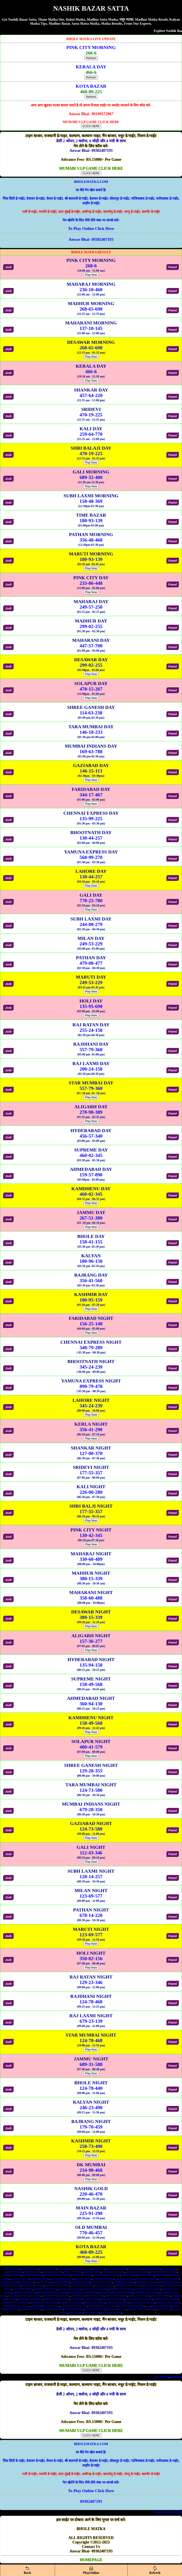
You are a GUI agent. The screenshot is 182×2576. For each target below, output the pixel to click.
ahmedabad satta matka (15, 2302)
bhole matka (26, 2282)
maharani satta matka (147, 2288)
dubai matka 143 (95, 2309)
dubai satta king (161, 2305)
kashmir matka (81, 2282)
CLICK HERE (91, 126)
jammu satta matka (71, 2302)
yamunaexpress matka (107, 2275)
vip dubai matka (74, 2309)
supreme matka (124, 2278)
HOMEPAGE (91, 2560)
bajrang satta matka (142, 2302)
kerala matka (11, 2268)
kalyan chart (92, 2312)
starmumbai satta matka (84, 2299)
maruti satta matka (70, 2288)
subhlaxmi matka (117, 2268)
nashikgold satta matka (45, 2305)
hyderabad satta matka (139, 2299)
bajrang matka (61, 2282)
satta (148, 2305)
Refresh (91, 58)
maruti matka (169, 2268)
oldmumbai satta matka (103, 2305)
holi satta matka (161, 2295)
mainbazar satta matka (74, 2305)
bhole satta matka (94, 2302)
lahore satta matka (116, 2295)
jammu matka (9, 2282)
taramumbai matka (137, 2271)
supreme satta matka (166, 2299)
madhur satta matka (121, 2288)
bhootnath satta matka (56, 2295)
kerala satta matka (33, 2285)
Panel (172, 267)
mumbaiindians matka (163, 2271)
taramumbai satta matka (82, 2292)
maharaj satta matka (95, 2288)
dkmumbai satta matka (16, 2305)
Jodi (8, 267)
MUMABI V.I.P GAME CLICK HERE (91, 124)
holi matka (161, 2275)
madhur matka (33, 2271)
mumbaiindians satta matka (115, 2292)
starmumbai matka (62, 2278)
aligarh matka (83, 2278)
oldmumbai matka (169, 2282)
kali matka (64, 2268)
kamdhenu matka (168, 2278)
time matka (135, 2268)
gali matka (99, 2268)
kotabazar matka (10, 2285)
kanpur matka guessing (141, 2309)
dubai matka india (31, 2309)
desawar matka (73, 2271)
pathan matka (151, 2268)
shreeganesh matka (113, 2271)
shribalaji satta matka (128, 2285)
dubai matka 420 (53, 2309)
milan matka (146, 2275)
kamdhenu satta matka (44, 2302)
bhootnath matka (82, 2275)
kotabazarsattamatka (131, 2305)
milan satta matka (139, 2295)
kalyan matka (43, 2282)
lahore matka (129, 2275)
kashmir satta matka (168, 2302)
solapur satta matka (24, 2292)
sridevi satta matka (82, 2285)
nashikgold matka (124, 2282)
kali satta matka (104, 2285)
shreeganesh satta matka (52, 2292)
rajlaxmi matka (40, 2278)
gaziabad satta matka (145, 2292)
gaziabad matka (12, 2275)
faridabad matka (33, 2275)
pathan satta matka (45, 2288)
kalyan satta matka (117, 2302)
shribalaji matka (81, 2268)
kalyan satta (76, 2312)
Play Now (91, 274)
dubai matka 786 (116, 2309)
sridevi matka (48, 2268)
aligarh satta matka (112, 2299)
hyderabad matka (103, 2278)
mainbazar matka (146, 2282)
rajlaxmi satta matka (56, 2299)
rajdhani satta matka (30, 2299)
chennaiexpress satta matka (25, 2295)
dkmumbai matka (101, 2282)
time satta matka (23, 2288)
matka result (164, 2309)
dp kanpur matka (111, 2312)
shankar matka (30, 2268)
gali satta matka (152, 2285)
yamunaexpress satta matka (87, 2295)
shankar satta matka (57, 2285)
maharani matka (53, 2271)
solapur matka (92, 2271)
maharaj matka (13, 2271)
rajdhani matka (20, 2278)
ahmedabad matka (146, 2278)
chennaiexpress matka (57, 2275)
